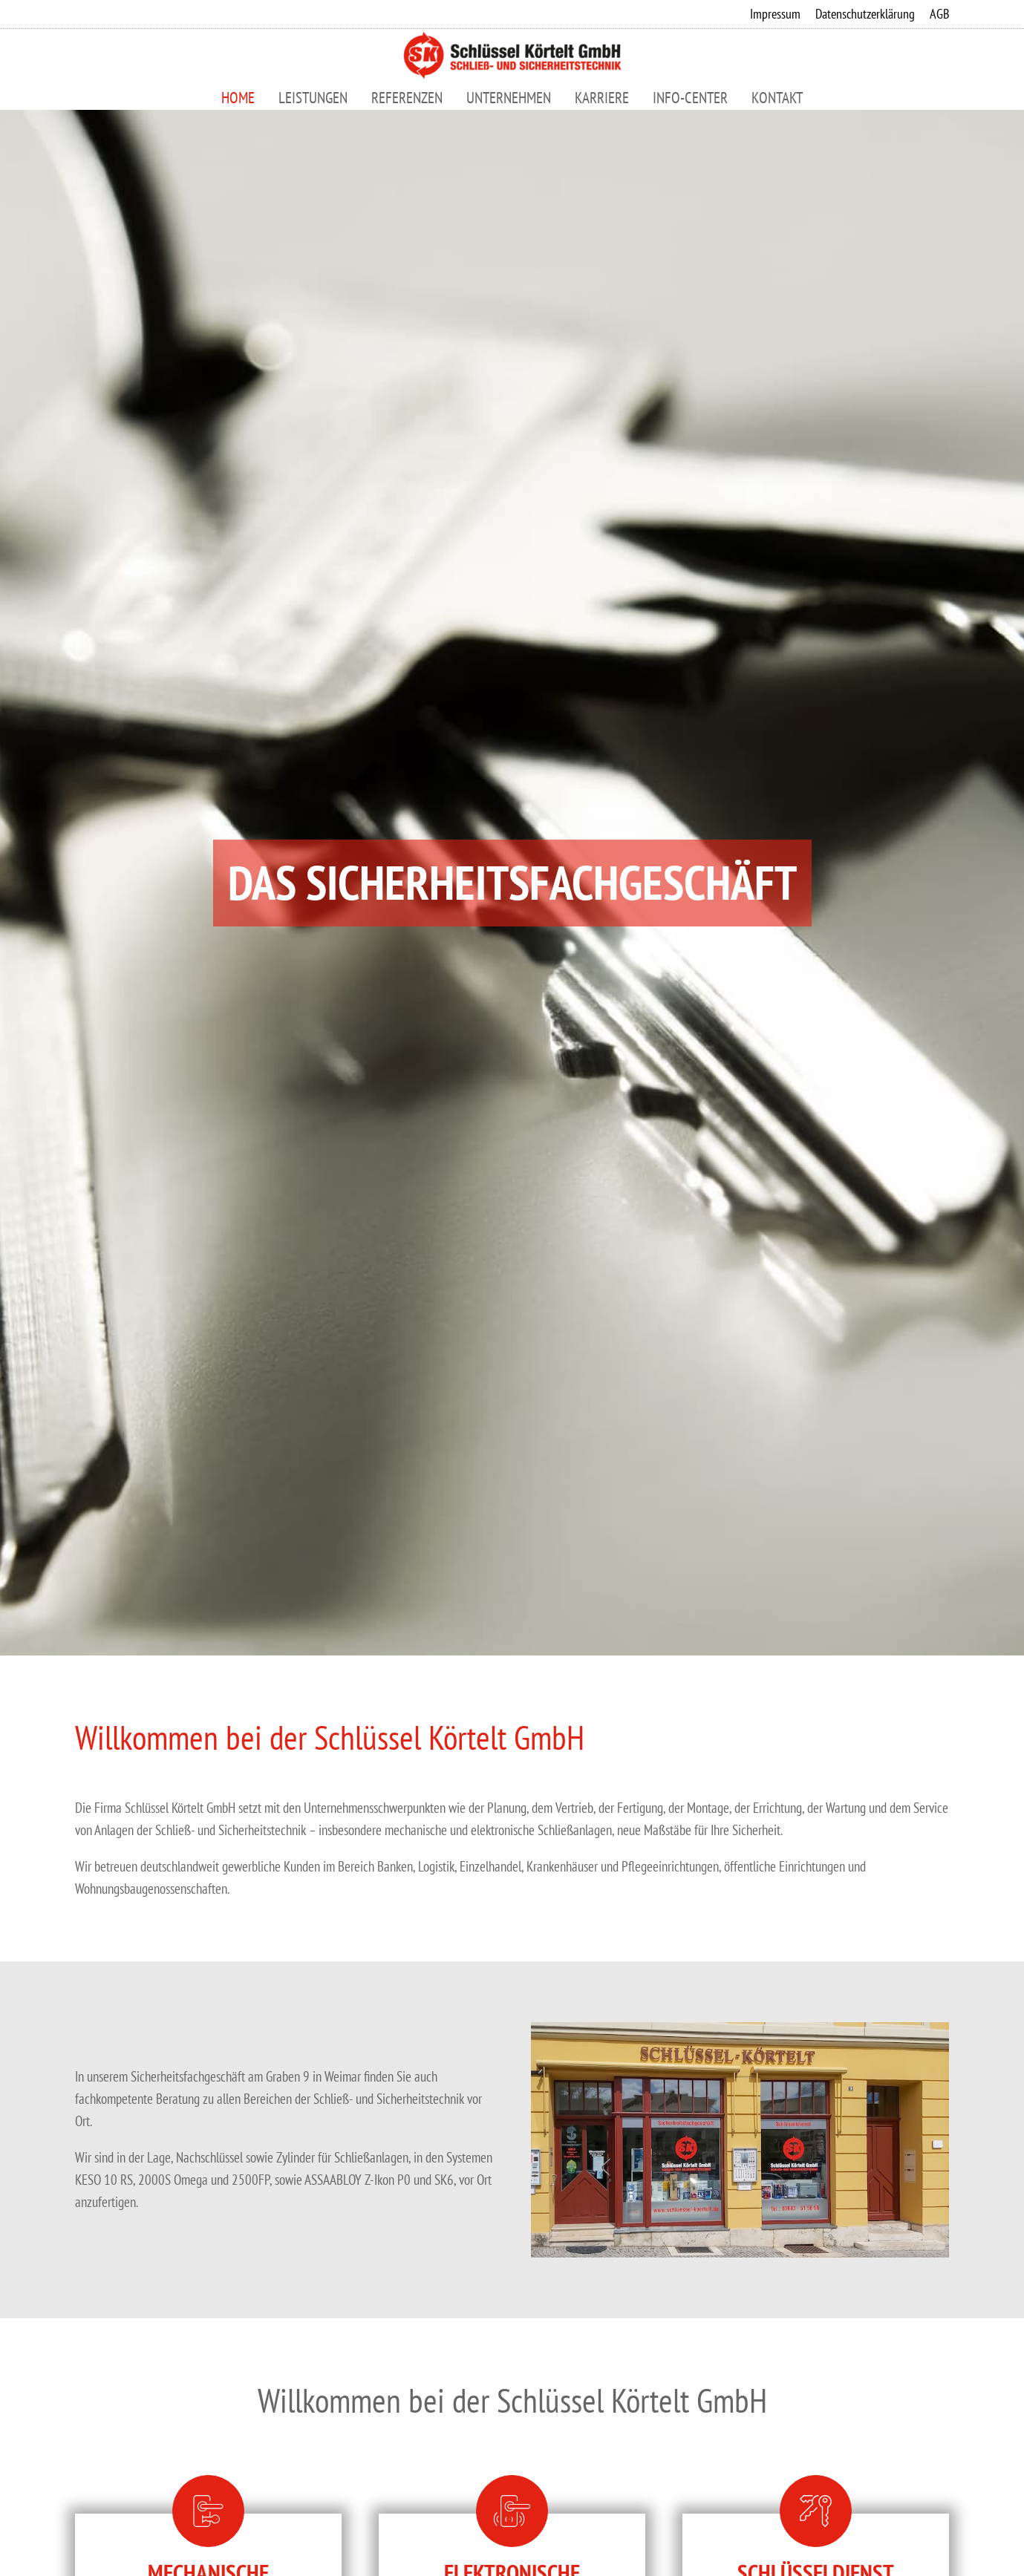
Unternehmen (508, 98)
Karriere (602, 98)
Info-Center (690, 98)
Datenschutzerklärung (865, 13)
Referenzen (407, 98)
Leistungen (313, 98)
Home (238, 98)
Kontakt (777, 98)
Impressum (775, 13)
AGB (939, 13)
